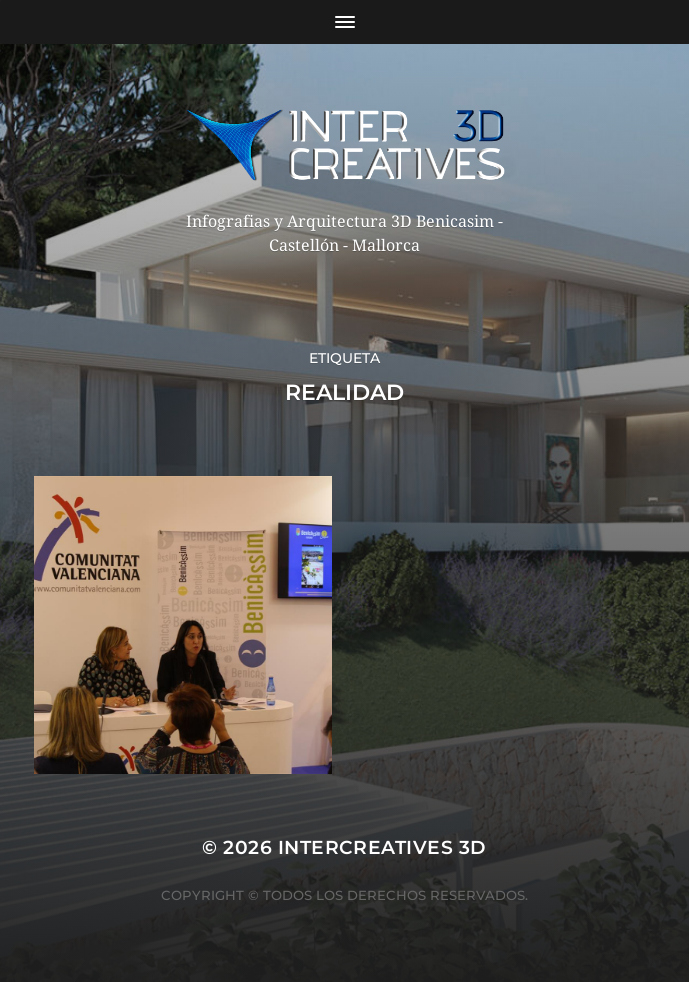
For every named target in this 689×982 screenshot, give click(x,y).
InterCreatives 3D (382, 847)
